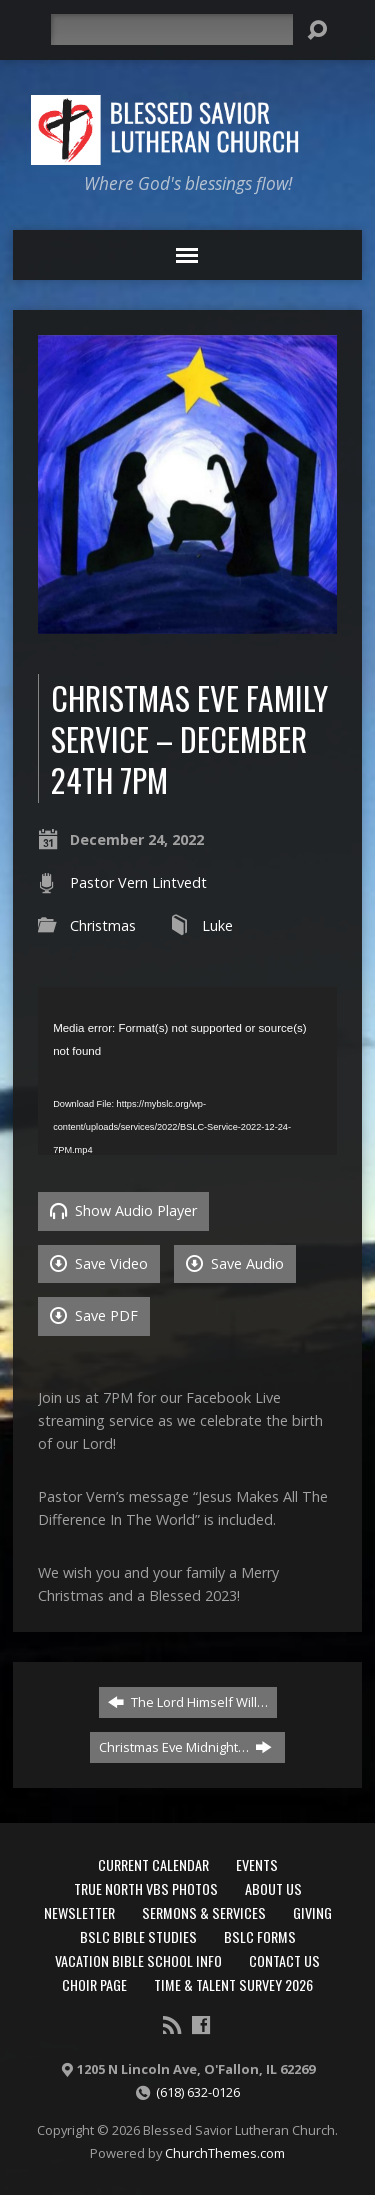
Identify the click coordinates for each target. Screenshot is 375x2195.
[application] (187, 1071)
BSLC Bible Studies (138, 1936)
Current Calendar (153, 1864)
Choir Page (94, 1984)
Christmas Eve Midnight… (185, 1747)
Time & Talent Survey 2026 (233, 1984)
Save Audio (235, 1263)
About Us (273, 1888)
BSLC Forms (260, 1936)
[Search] (172, 29)
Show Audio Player (123, 1210)
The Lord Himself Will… (188, 1702)
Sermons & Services (204, 1912)
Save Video (99, 1263)
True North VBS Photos (146, 1888)
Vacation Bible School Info (138, 1960)
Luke (217, 925)
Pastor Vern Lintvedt (138, 882)
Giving (312, 1912)
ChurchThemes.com (225, 2153)
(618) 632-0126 (198, 2092)
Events (257, 1864)
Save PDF (94, 1315)
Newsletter (79, 1912)
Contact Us (284, 1960)
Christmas (103, 925)
